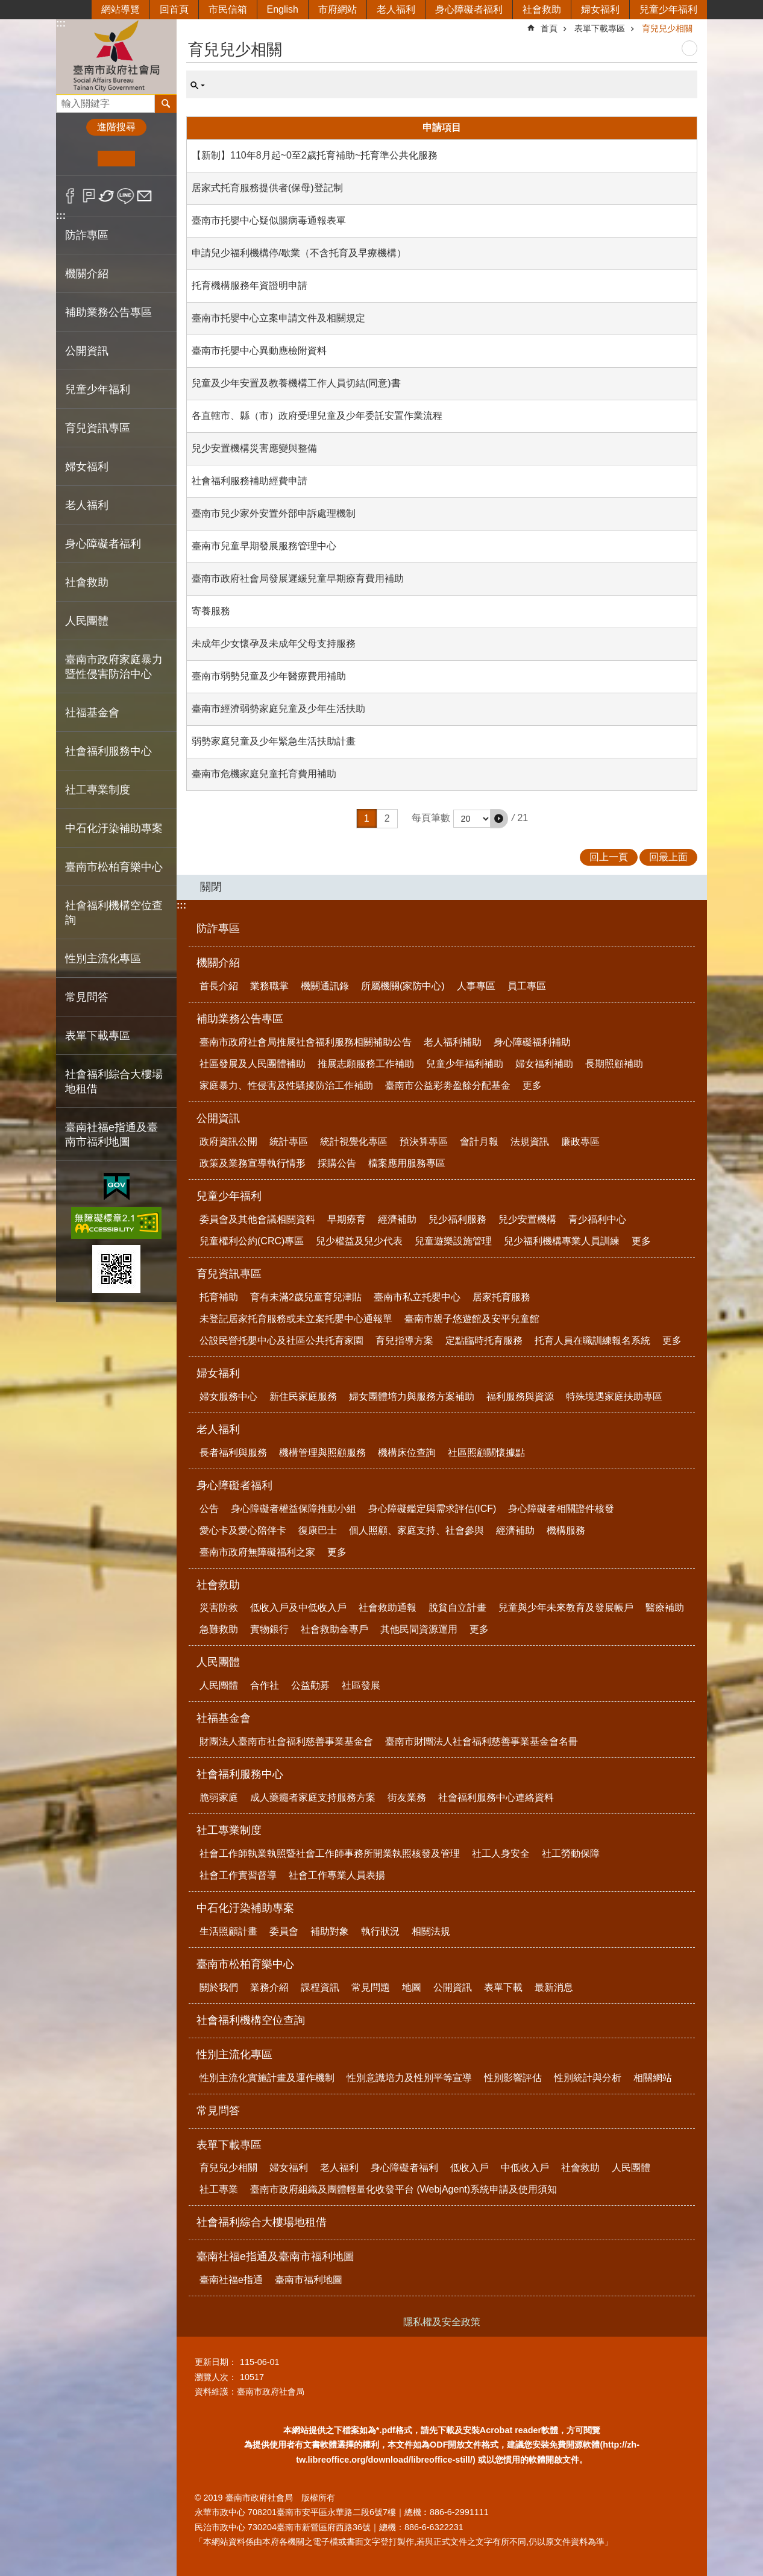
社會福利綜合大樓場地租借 (114, 1081)
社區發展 (361, 1685)
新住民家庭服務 (303, 1396)
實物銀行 (269, 1629)
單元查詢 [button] (197, 85)
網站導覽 (120, 9)
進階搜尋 (116, 127)
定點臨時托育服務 (484, 1340)
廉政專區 (580, 1141)
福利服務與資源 (520, 1396)
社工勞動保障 (571, 1853)
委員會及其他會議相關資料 (257, 1219)
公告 (209, 1509)
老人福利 (396, 9)
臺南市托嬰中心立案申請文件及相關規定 (278, 318)
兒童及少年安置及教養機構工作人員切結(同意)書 (296, 383)
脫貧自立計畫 (457, 1607)
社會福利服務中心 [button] (108, 751)
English (282, 9)
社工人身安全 (501, 1853)
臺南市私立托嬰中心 (417, 1297)
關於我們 (218, 1987)
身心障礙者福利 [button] (103, 544)
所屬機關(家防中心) (403, 986)
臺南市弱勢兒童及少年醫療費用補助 (269, 676)
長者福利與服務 (233, 1452)
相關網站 (652, 2078)
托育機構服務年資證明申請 (249, 285)
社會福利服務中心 (239, 1774)
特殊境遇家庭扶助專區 (614, 1396)
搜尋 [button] (166, 104)
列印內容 (689, 48)
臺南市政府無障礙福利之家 (257, 1552)
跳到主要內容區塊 (6, 6)
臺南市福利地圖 (308, 2280)
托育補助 (218, 1297)
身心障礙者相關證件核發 (561, 1509)
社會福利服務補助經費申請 (249, 481)
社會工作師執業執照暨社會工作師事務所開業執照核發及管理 (329, 1853)
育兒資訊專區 (229, 1274)
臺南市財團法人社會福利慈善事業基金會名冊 (481, 1741)
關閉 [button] (211, 887)
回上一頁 (608, 857)
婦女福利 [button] (86, 467)
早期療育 (346, 1219)
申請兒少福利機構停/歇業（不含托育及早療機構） (299, 253)
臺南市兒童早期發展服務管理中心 (264, 546)
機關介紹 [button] (86, 274)
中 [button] (116, 158)
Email (144, 196)
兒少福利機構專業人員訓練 (562, 1241)
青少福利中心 (597, 1219)
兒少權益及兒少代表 (359, 1241)
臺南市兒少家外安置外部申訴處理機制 (274, 513)
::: (61, 23)
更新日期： (216, 2362)
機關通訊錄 (325, 986)
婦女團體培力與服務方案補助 (411, 1396)
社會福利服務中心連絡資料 (496, 1797)
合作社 (264, 1685)
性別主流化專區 (234, 2055)
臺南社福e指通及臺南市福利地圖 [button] (111, 1134)
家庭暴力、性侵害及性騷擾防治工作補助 (286, 1085)
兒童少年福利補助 (464, 1064)
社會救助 (542, 9)
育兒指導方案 (404, 1340)
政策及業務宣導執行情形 (252, 1163)
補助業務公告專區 (239, 1019)
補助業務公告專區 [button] (108, 312)
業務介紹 (269, 1987)
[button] (499, 818)
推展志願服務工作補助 (366, 1064)
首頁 (549, 28)
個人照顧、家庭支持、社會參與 (416, 1530)
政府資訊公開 (228, 1141)
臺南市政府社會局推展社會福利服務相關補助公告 (305, 1042)
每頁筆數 (431, 818)
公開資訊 (218, 1118)
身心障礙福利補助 (532, 1042)
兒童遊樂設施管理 (453, 1241)
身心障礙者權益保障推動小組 (293, 1509)
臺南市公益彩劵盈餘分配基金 (447, 1085)
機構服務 (566, 1530)
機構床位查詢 (407, 1452)
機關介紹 (218, 963)
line (125, 196)
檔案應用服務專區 (406, 1163)
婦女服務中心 (228, 1396)
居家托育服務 (501, 1297)
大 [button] (153, 158)
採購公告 (337, 1163)
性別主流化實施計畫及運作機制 (266, 2078)
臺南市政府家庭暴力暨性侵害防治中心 (114, 666)
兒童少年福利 (668, 9)
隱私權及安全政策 (441, 2322)
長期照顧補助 (614, 1064)
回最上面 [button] (668, 857)
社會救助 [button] (86, 582)
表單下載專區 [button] (97, 1036)
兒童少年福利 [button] (97, 389)
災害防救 (218, 1607)
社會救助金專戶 (334, 1629)
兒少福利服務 (457, 1219)
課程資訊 (320, 1987)
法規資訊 (529, 1141)
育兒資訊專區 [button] (97, 428)
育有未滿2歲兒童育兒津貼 (306, 1297)
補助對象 (329, 1931)
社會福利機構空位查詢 (114, 912)
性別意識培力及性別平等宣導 (409, 2078)
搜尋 (65, 100)
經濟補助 (397, 1219)
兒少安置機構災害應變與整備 (254, 448)
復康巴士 (317, 1530)
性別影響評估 (513, 2078)
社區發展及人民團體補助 (252, 1064)
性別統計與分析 (587, 2078)
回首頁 (174, 9)
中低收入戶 (525, 2167)
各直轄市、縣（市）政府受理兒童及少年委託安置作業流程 (317, 416)
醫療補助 (664, 1607)
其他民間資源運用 (418, 1629)
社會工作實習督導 (238, 1875)
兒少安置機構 (527, 1219)
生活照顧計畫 (228, 1931)
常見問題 (370, 1987)
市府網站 (337, 9)
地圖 (411, 1987)
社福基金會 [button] (92, 713)
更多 (532, 1085)
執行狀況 (380, 1931)
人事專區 (476, 986)
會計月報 (479, 1141)
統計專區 (288, 1141)
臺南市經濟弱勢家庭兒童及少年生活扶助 (278, 709)
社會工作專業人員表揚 (337, 1875)
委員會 (283, 1931)
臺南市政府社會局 (116, 56)
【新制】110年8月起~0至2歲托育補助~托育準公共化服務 (315, 155)
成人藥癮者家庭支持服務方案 (312, 1797)
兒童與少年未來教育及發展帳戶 (565, 1607)
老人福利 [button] (86, 505)
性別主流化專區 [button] (103, 959)
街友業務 (407, 1797)
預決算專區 (424, 1141)
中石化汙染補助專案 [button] (114, 828)
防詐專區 (86, 235)
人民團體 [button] (86, 621)
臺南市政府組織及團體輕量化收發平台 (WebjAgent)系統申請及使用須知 (403, 2189)
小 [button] (79, 158)
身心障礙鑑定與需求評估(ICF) (432, 1509)
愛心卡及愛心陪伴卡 (242, 1530)
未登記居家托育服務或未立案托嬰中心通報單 (295, 1319)
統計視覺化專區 (354, 1141)
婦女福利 (600, 9)
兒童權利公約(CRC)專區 (251, 1241)
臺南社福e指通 (231, 2280)
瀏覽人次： (216, 2377)
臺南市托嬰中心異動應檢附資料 (259, 350)
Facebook (70, 196)
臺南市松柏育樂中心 (245, 1964)
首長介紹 (218, 986)
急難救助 (218, 1629)
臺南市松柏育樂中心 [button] (114, 867)
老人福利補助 (453, 1042)
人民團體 (218, 1662)
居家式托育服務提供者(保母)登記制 (267, 188)
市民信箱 (228, 9)
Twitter (107, 196)
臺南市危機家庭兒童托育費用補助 (264, 774)
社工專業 (218, 2189)
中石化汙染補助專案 (245, 1908)
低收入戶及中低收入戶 (298, 1607)
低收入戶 (469, 2167)
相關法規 (431, 1931)
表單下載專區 (599, 28)
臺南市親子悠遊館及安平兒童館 (471, 1319)
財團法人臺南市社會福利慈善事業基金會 (286, 1741)
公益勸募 (310, 1685)
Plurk (89, 196)
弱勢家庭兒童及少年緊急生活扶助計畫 (274, 741)
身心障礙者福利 (469, 9)
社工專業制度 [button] (97, 790)
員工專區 (526, 986)
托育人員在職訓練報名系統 (592, 1340)
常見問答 (86, 997)
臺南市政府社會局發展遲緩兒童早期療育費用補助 (298, 578)
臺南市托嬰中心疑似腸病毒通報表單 (269, 220)
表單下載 (503, 1987)
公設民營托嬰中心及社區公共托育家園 (281, 1340)
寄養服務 (211, 611)
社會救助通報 (387, 1607)
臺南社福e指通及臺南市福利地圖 (275, 2256)
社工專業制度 (229, 1830)
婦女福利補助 (544, 1064)
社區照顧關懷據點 (486, 1452)
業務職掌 (269, 986)
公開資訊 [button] (86, 351)
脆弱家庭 (218, 1797)
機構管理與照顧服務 (322, 1452)
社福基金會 (223, 1718)
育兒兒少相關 (667, 28)
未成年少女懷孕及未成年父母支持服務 (274, 643)
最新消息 (554, 1987)
